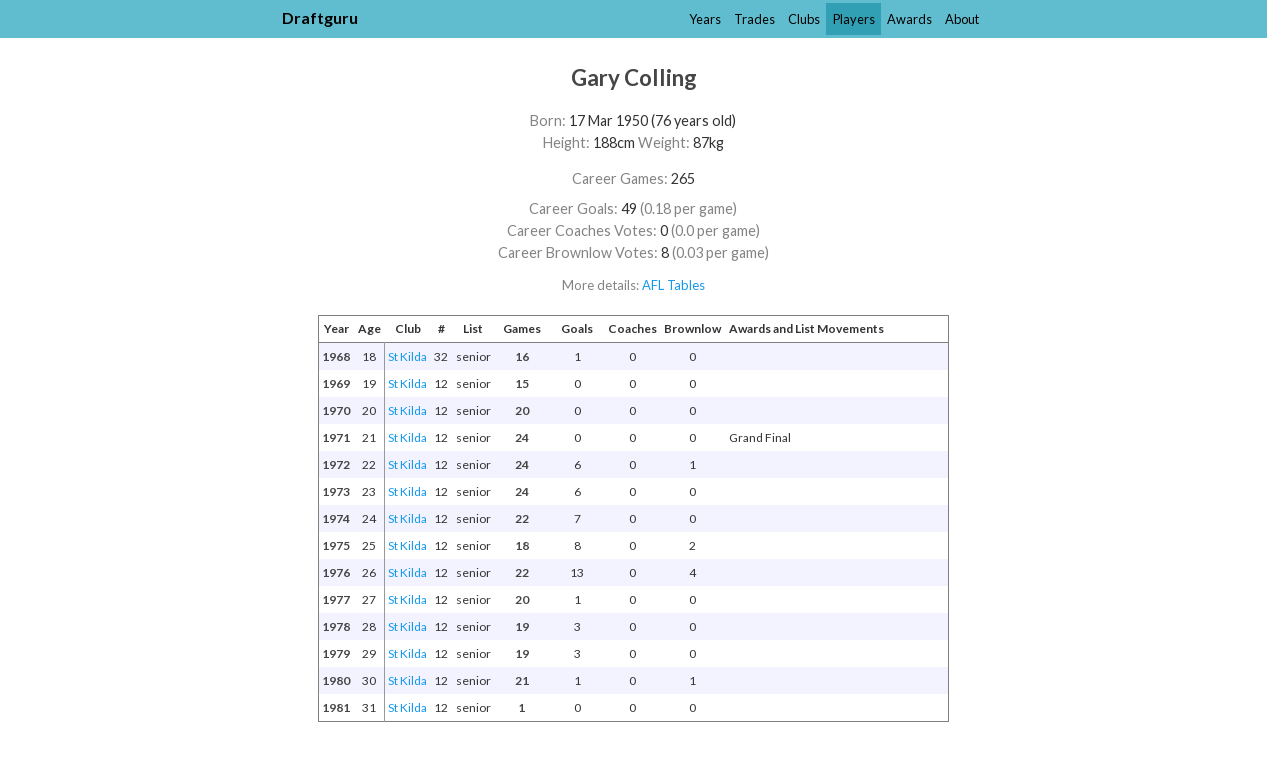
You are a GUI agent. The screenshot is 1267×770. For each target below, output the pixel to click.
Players (854, 19)
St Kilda (407, 356)
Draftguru (320, 17)
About (962, 19)
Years (705, 19)
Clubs (804, 19)
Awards (909, 19)
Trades (754, 19)
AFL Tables (673, 285)
